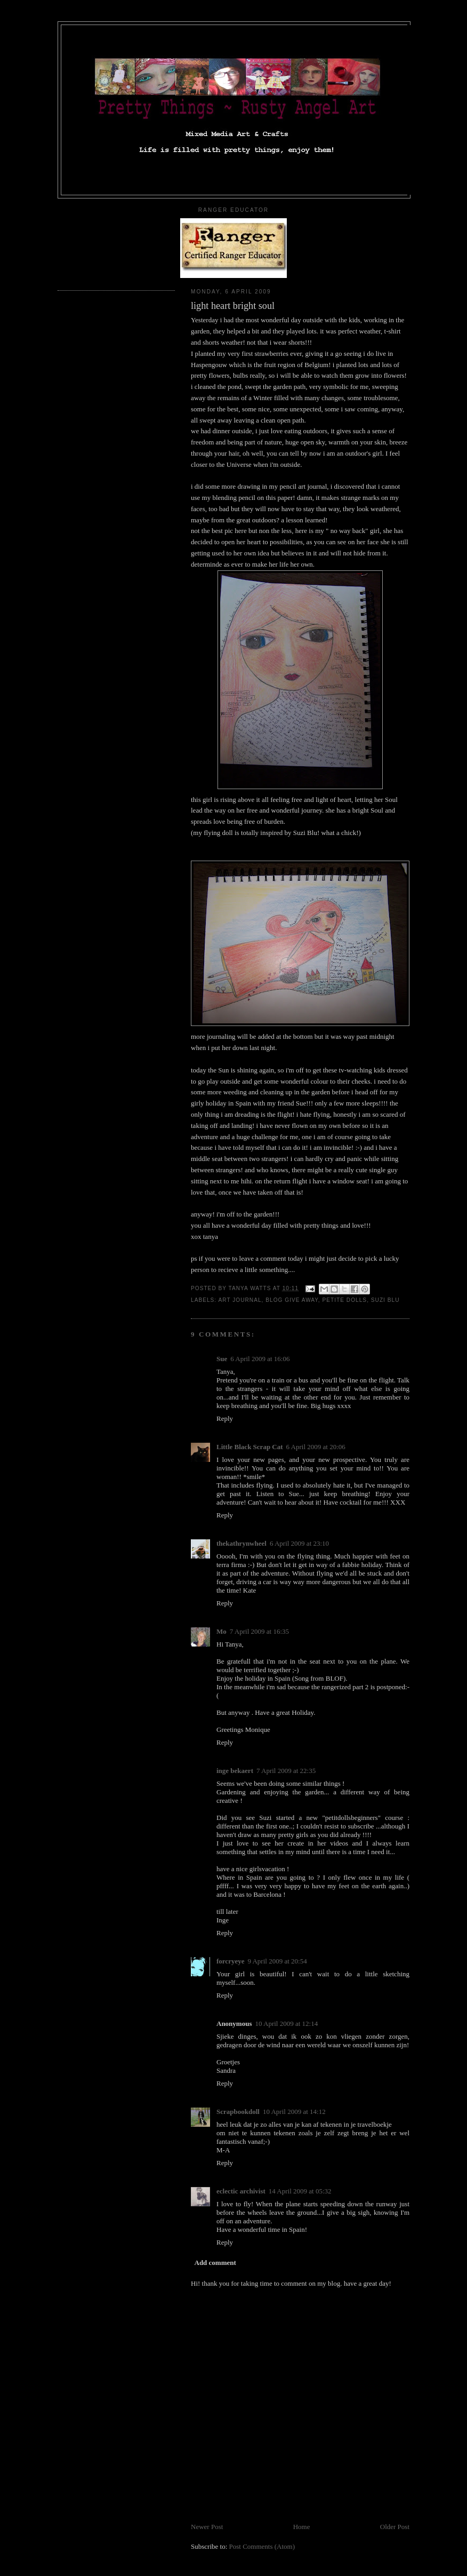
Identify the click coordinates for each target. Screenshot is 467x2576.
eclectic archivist (240, 2191)
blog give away (291, 1300)
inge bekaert (234, 1771)
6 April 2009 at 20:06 (315, 1447)
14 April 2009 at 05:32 (300, 2191)
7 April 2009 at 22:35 (286, 1771)
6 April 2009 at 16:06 (259, 1359)
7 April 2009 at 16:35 (259, 1631)
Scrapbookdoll (238, 2112)
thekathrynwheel (241, 1543)
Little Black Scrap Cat (249, 1447)
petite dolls (345, 1300)
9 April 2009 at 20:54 (277, 1961)
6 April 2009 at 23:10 (299, 1543)
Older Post (394, 2527)
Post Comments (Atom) (262, 2546)
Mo (221, 1631)
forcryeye (230, 1961)
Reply (224, 1418)
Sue (221, 1359)
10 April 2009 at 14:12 (294, 2112)
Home (301, 2527)
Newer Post (207, 2527)
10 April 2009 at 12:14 (286, 2024)
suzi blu (385, 1300)
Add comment (215, 2263)
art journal (239, 1300)
